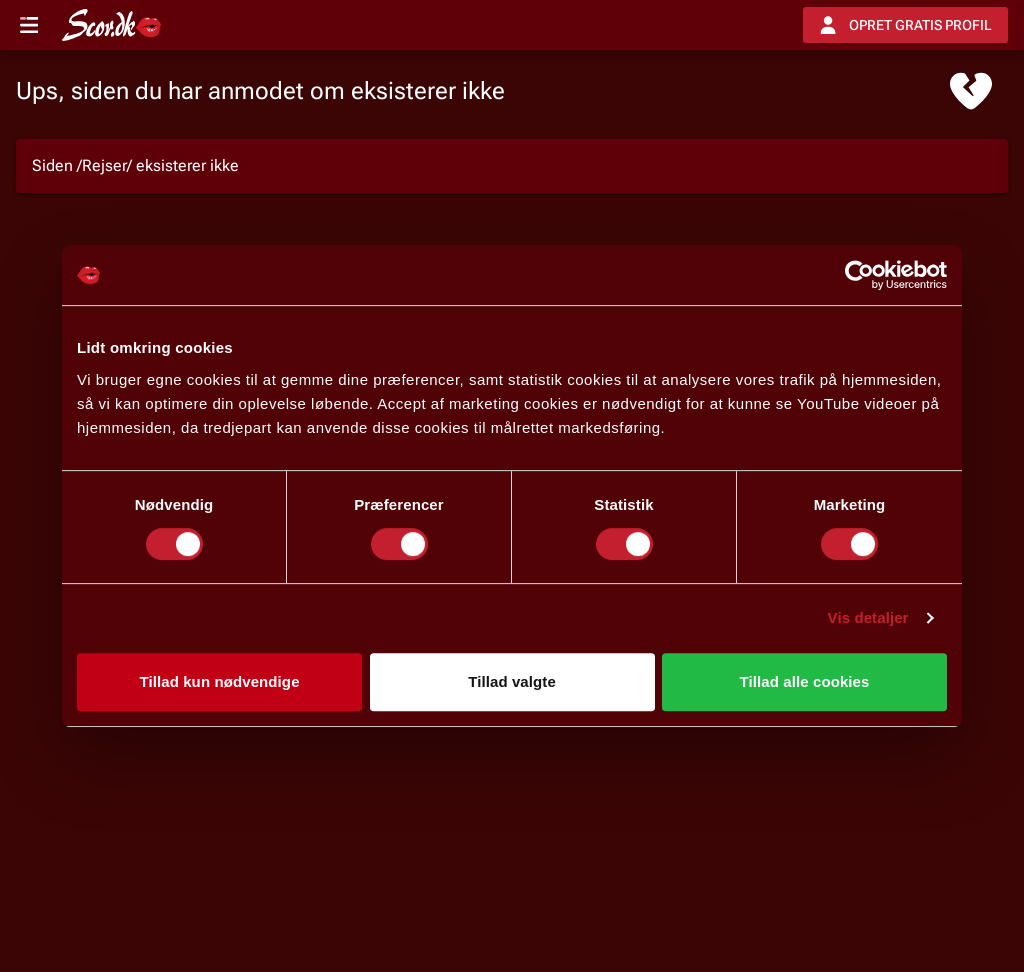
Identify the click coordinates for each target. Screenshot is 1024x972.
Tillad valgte (512, 681)
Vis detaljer (868, 617)
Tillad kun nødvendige (219, 681)
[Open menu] (29, 25)
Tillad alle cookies (804, 681)
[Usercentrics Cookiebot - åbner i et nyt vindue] (859, 275)
